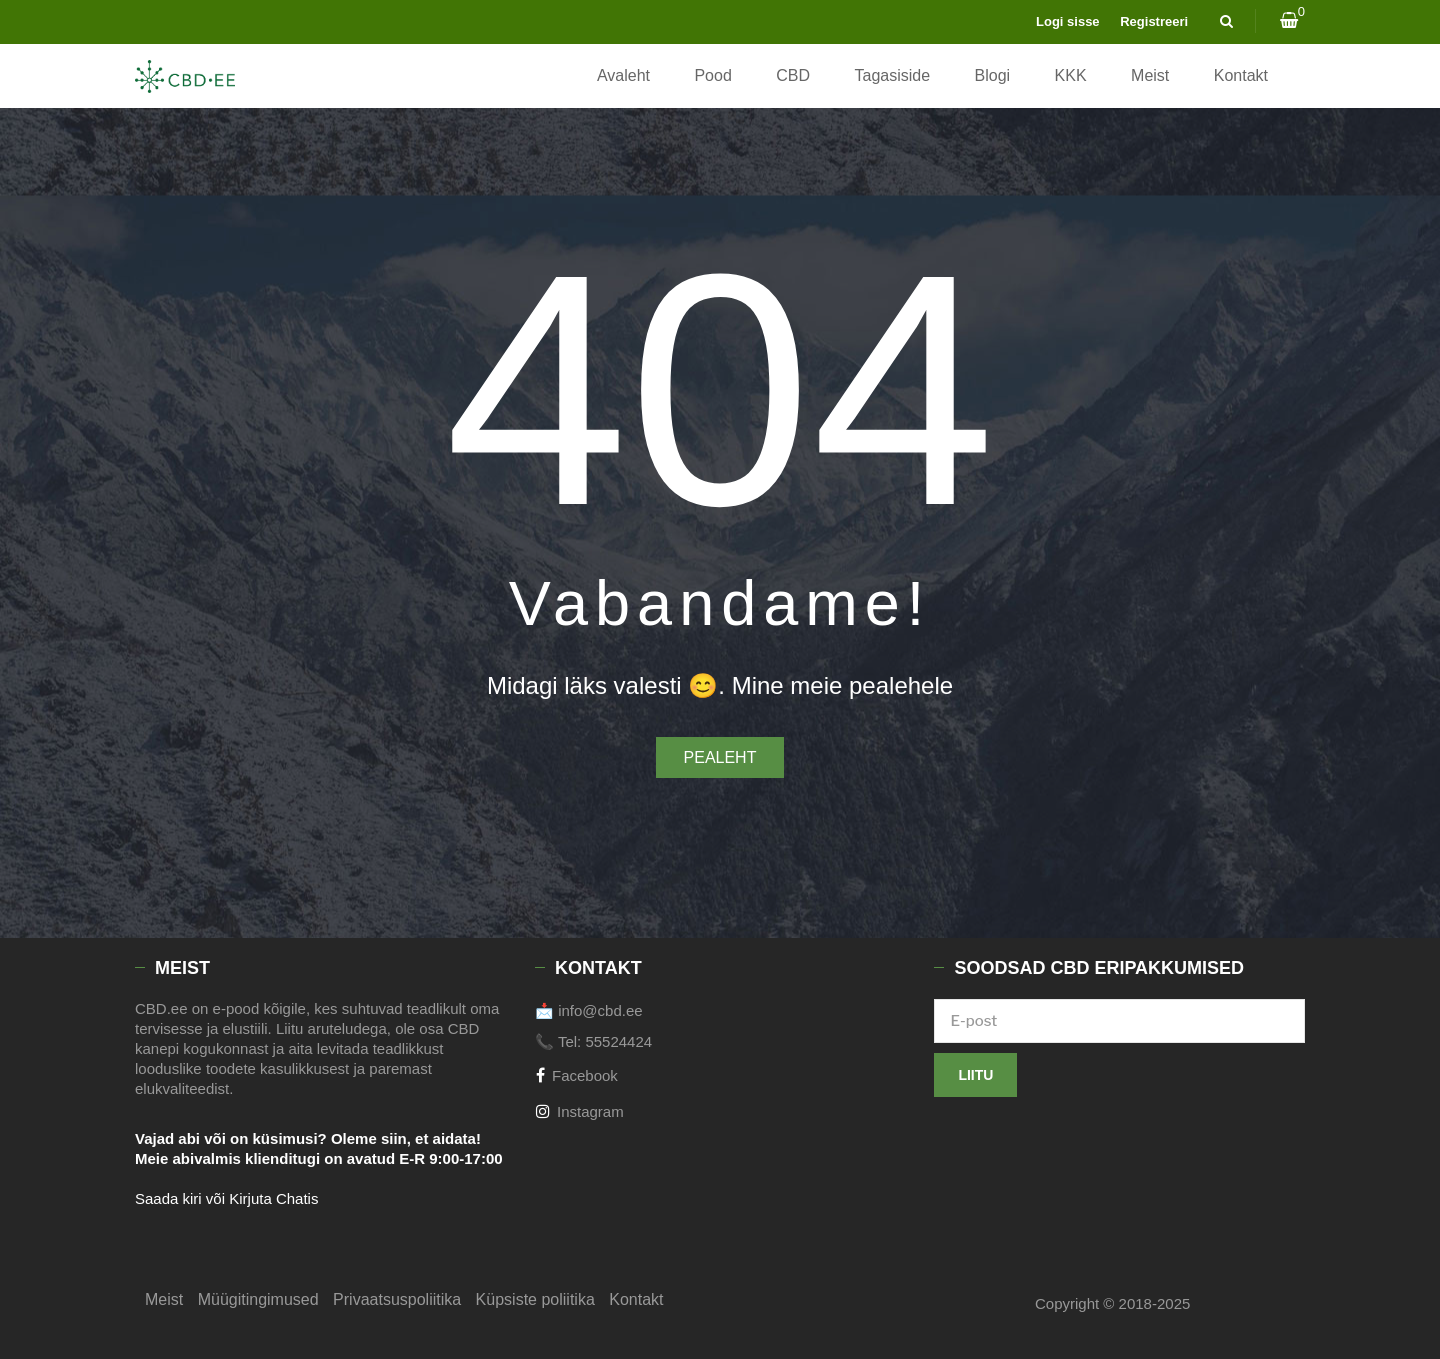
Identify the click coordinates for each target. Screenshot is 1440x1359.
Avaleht (623, 75)
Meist (1150, 75)
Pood (712, 75)
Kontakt (1241, 75)
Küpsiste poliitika (535, 1299)
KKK (1071, 75)
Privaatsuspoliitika (397, 1299)
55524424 (618, 1041)
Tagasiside (892, 75)
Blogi (993, 75)
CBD (793, 75)
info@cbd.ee (600, 1010)
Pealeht (720, 757)
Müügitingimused (258, 1299)
